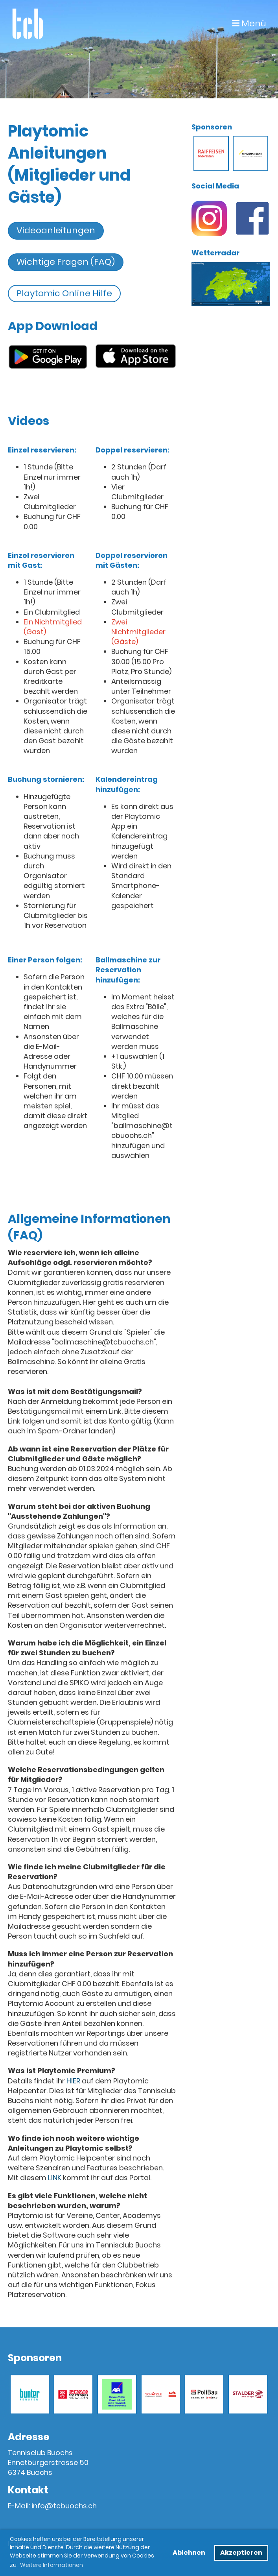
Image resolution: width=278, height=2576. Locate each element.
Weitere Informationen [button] (51, 2565)
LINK (54, 2178)
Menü (249, 24)
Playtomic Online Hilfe (64, 293)
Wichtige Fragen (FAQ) (66, 262)
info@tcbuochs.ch (64, 2506)
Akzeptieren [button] (241, 2552)
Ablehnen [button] (189, 2552)
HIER (73, 2081)
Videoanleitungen (56, 230)
